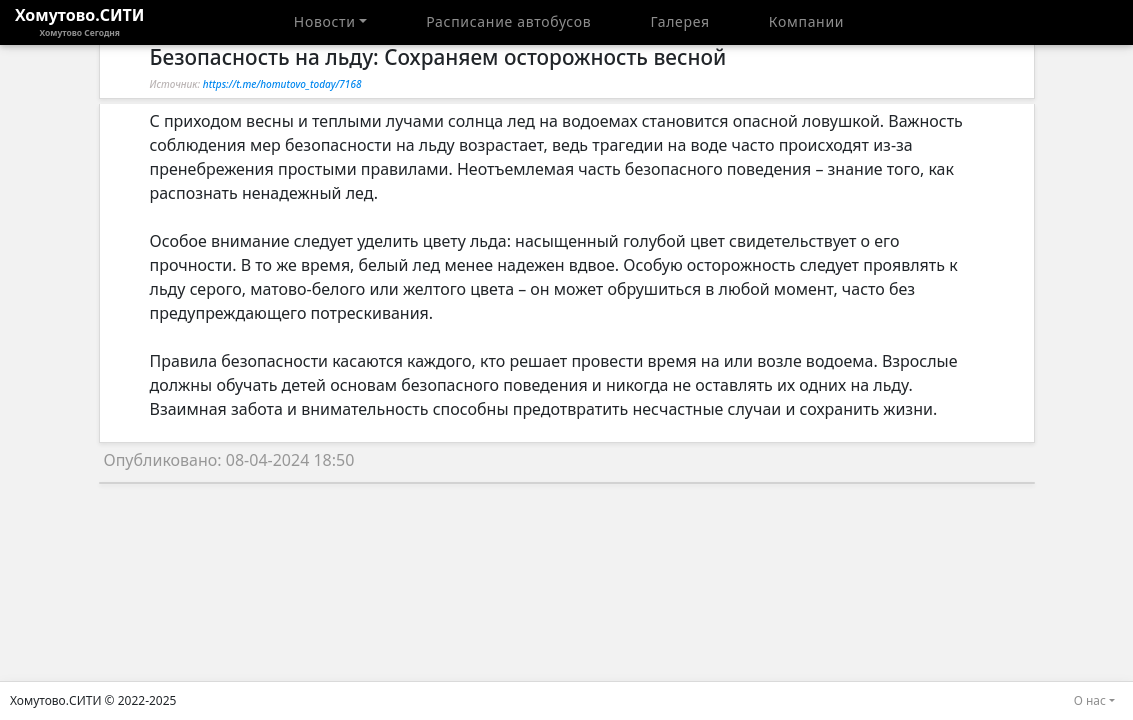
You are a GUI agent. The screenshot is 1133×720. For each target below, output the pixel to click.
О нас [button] (1090, 700)
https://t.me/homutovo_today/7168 (282, 84)
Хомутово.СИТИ (80, 22)
